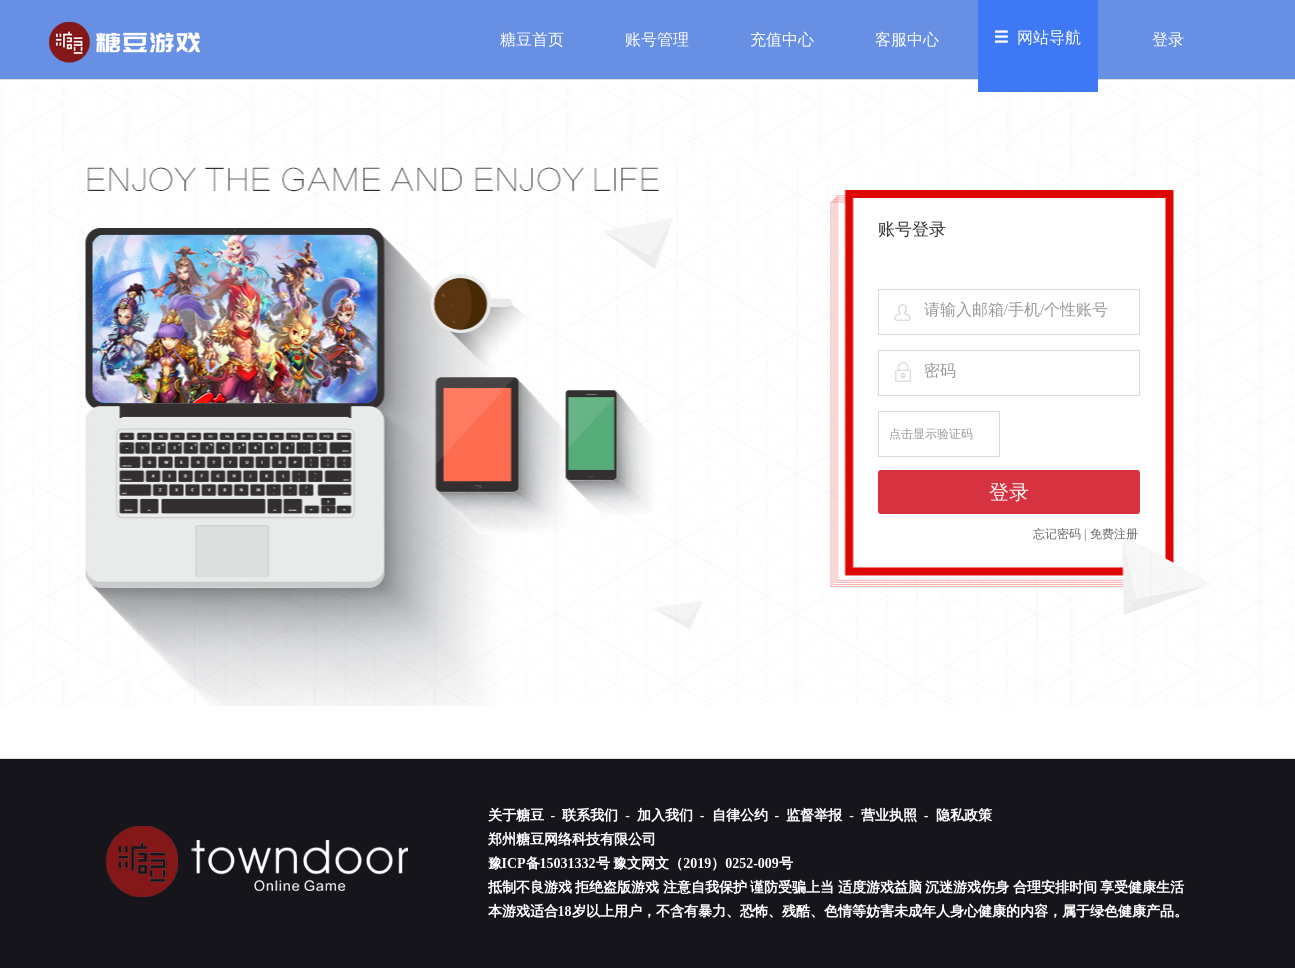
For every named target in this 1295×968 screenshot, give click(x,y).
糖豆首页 (532, 39)
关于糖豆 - (523, 815)
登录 (1168, 39)
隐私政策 (964, 815)
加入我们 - (672, 815)
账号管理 (657, 39)
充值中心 (782, 39)
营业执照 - (896, 815)
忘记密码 (1057, 534)
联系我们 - (597, 815)
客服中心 (907, 39)
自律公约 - (747, 815)
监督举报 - (821, 815)
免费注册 (1114, 534)
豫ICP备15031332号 (549, 863)
